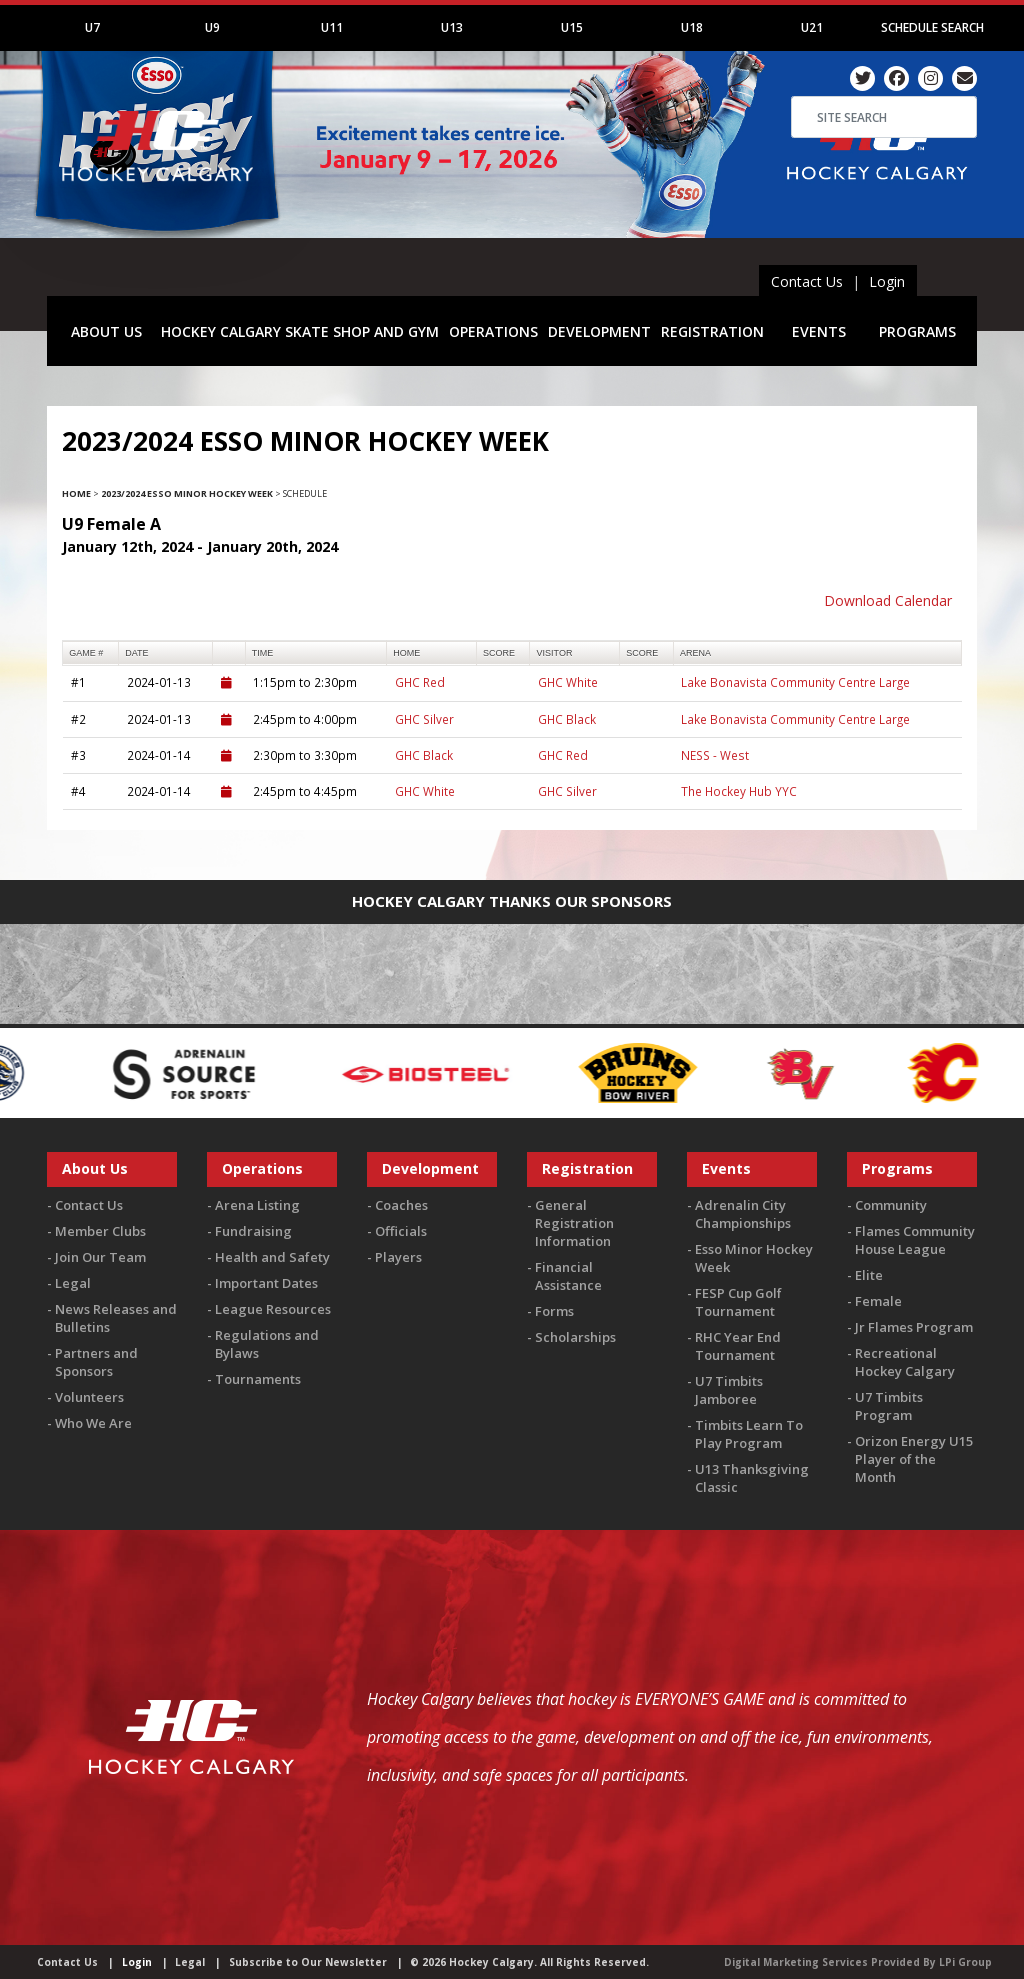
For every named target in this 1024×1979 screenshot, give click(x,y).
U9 (212, 27)
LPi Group (965, 1962)
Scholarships (575, 1337)
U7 (92, 27)
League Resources (273, 1309)
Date (136, 653)
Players (398, 1257)
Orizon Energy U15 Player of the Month (914, 1459)
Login (887, 281)
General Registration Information (574, 1223)
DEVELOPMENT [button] (599, 331)
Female (878, 1301)
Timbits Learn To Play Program (749, 1434)
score (499, 653)
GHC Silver (424, 719)
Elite (869, 1275)
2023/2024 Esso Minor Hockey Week (187, 493)
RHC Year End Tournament (738, 1346)
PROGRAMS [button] (917, 331)
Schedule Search (932, 27)
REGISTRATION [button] (712, 331)
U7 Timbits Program (889, 1406)
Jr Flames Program (914, 1327)
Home (76, 493)
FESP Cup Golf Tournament (738, 1302)
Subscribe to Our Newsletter (308, 1962)
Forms (554, 1311)
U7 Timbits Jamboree (729, 1390)
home (406, 653)
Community (891, 1205)
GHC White (568, 682)
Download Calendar (888, 600)
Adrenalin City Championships (743, 1214)
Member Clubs (100, 1231)
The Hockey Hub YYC (739, 791)
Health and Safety (272, 1257)
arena (695, 653)
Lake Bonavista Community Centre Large (795, 682)
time (263, 653)
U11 (332, 27)
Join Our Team (100, 1257)
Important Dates (266, 1283)
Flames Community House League (915, 1240)
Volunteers (89, 1397)
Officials (401, 1231)
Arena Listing (257, 1205)
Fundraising (253, 1231)
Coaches (401, 1205)
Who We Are (93, 1423)
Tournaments (258, 1379)
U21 (812, 27)
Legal (73, 1283)
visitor (555, 653)
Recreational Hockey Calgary (905, 1362)
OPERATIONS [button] (493, 331)
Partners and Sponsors (96, 1362)
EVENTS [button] (819, 331)
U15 (572, 27)
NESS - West (715, 755)
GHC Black (567, 719)
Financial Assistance (568, 1276)
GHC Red (420, 682)
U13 (452, 27)
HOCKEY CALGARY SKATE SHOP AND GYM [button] (300, 331)
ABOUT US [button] (106, 331)
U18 (692, 27)
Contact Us (807, 281)
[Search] (884, 117)
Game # (86, 653)
